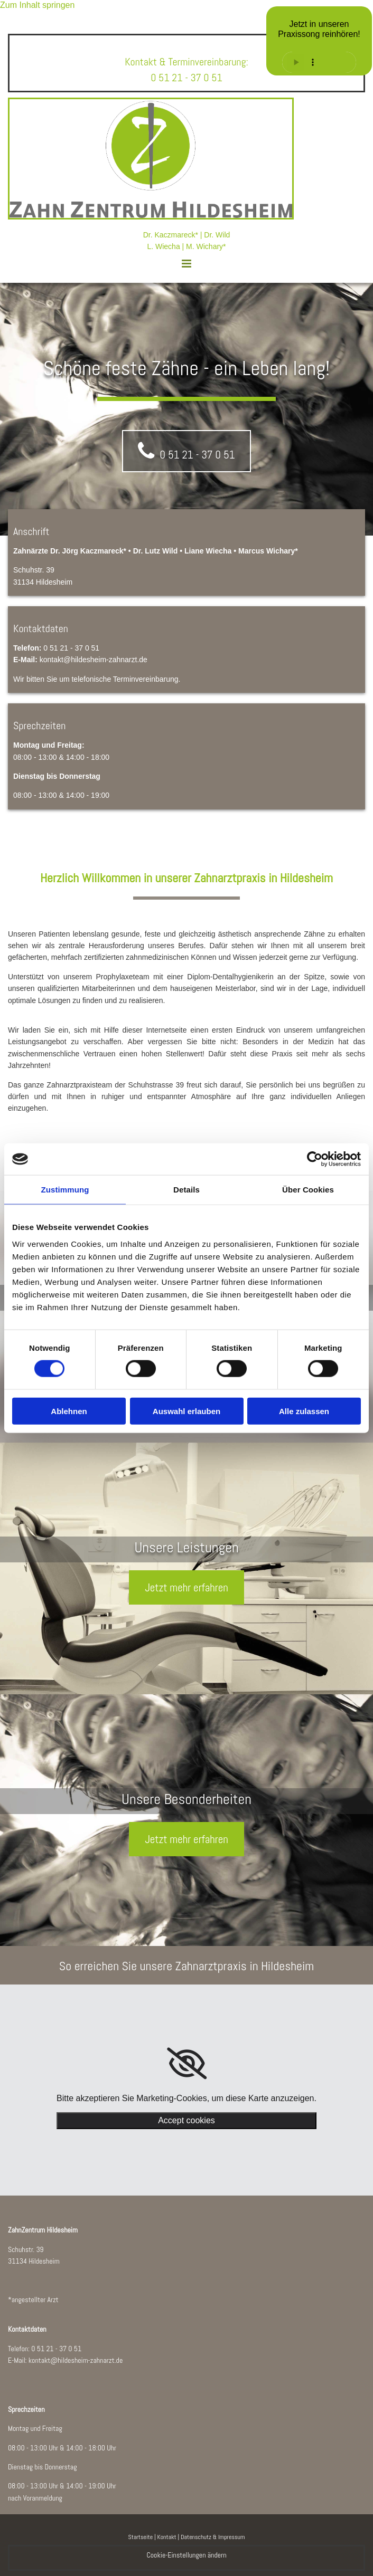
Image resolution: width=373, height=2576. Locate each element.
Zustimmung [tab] (65, 1189)
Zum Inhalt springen (37, 5)
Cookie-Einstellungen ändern (186, 2555)
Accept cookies (186, 2120)
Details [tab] (186, 1189)
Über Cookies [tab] (308, 1189)
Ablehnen (69, 1410)
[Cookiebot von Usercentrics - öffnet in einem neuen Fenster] (314, 1159)
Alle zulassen (304, 1410)
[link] (187, 2063)
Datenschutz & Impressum (213, 2537)
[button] (186, 258)
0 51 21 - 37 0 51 (56, 2348)
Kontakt (166, 2537)
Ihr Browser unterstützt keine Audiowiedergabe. (319, 62)
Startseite (140, 2537)
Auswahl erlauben (186, 1410)
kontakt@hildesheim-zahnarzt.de (76, 2360)
